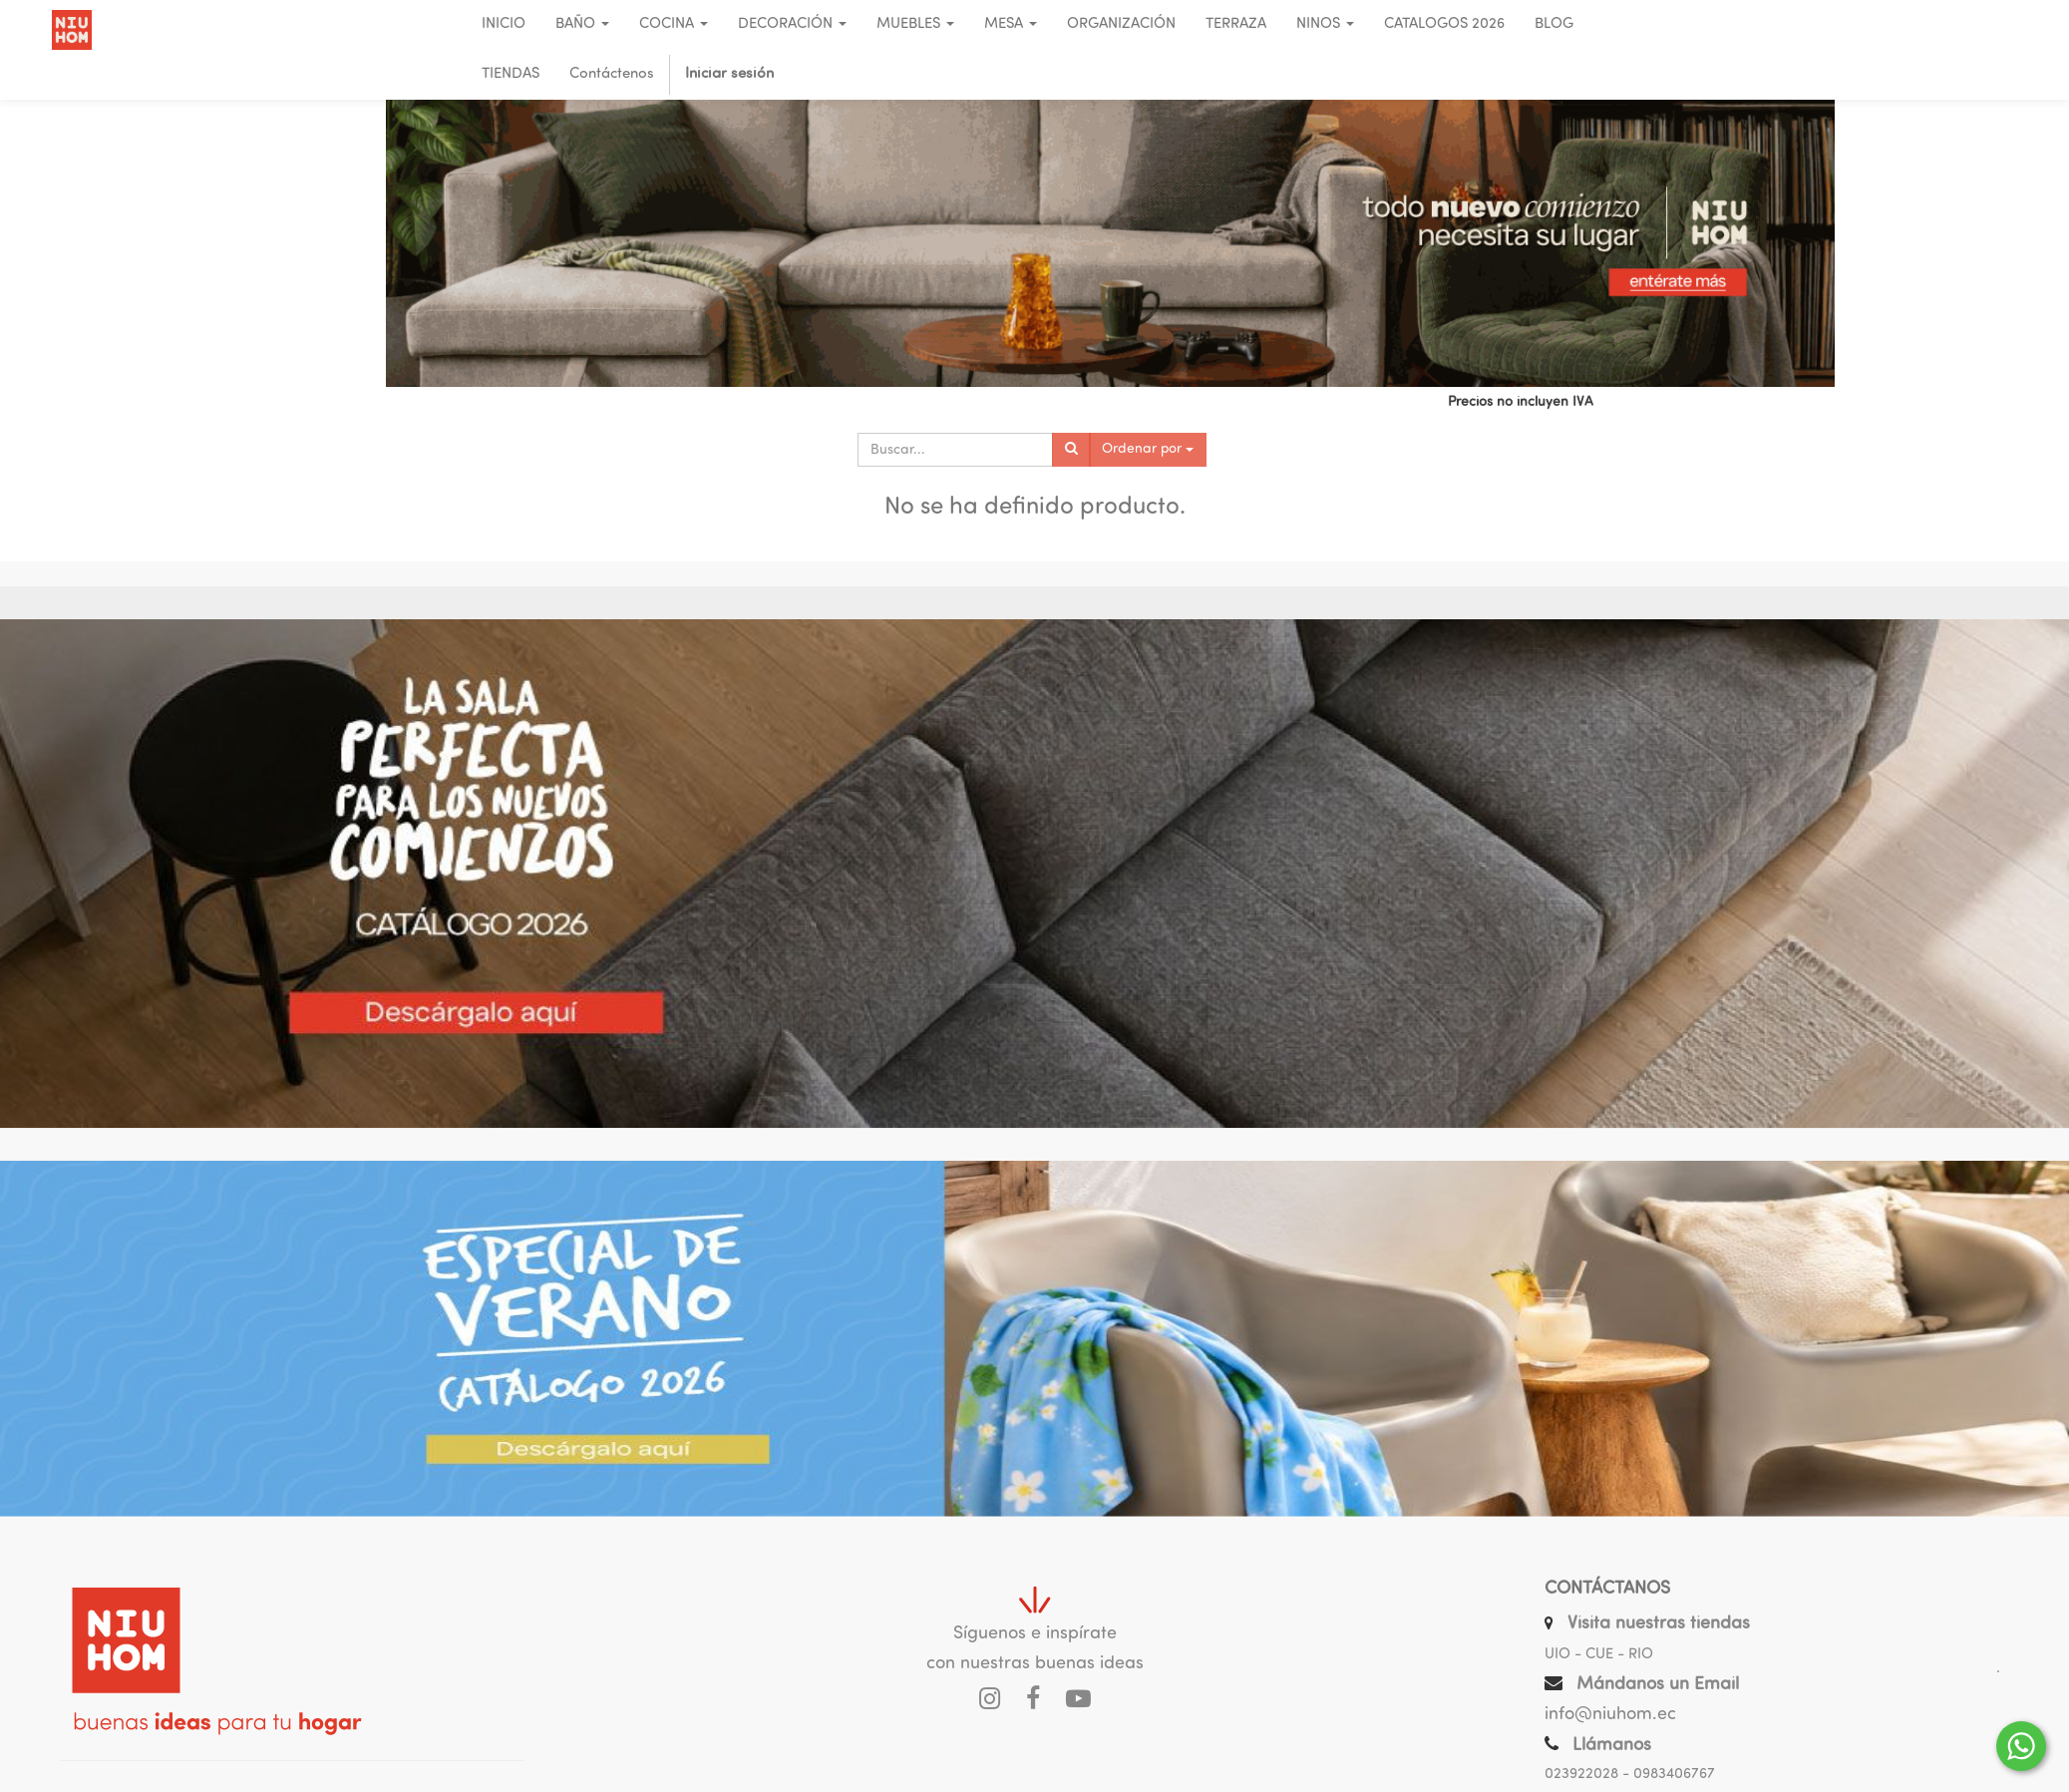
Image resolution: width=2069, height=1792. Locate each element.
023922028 (1581, 1774)
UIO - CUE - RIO (1599, 1654)
